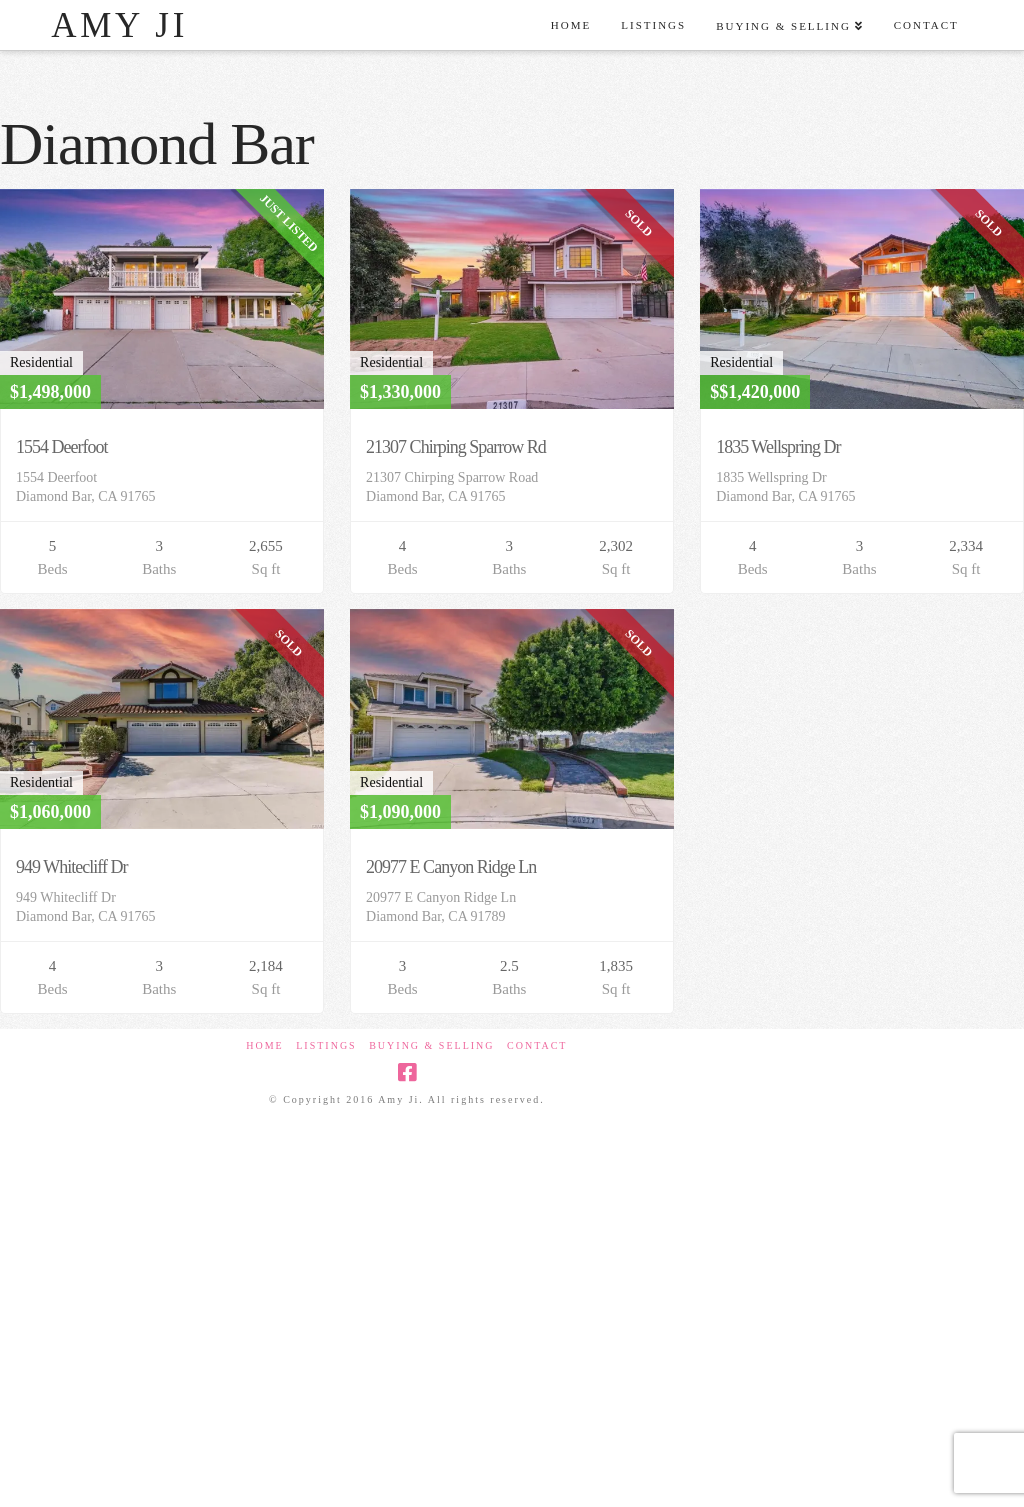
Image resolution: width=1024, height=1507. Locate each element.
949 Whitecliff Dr (71, 867)
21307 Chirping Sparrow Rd (456, 447)
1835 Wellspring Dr (778, 447)
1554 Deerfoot (62, 447)
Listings (326, 1045)
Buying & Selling (431, 1045)
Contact (537, 1045)
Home (264, 1045)
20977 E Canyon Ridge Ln (451, 867)
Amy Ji (119, 25)
